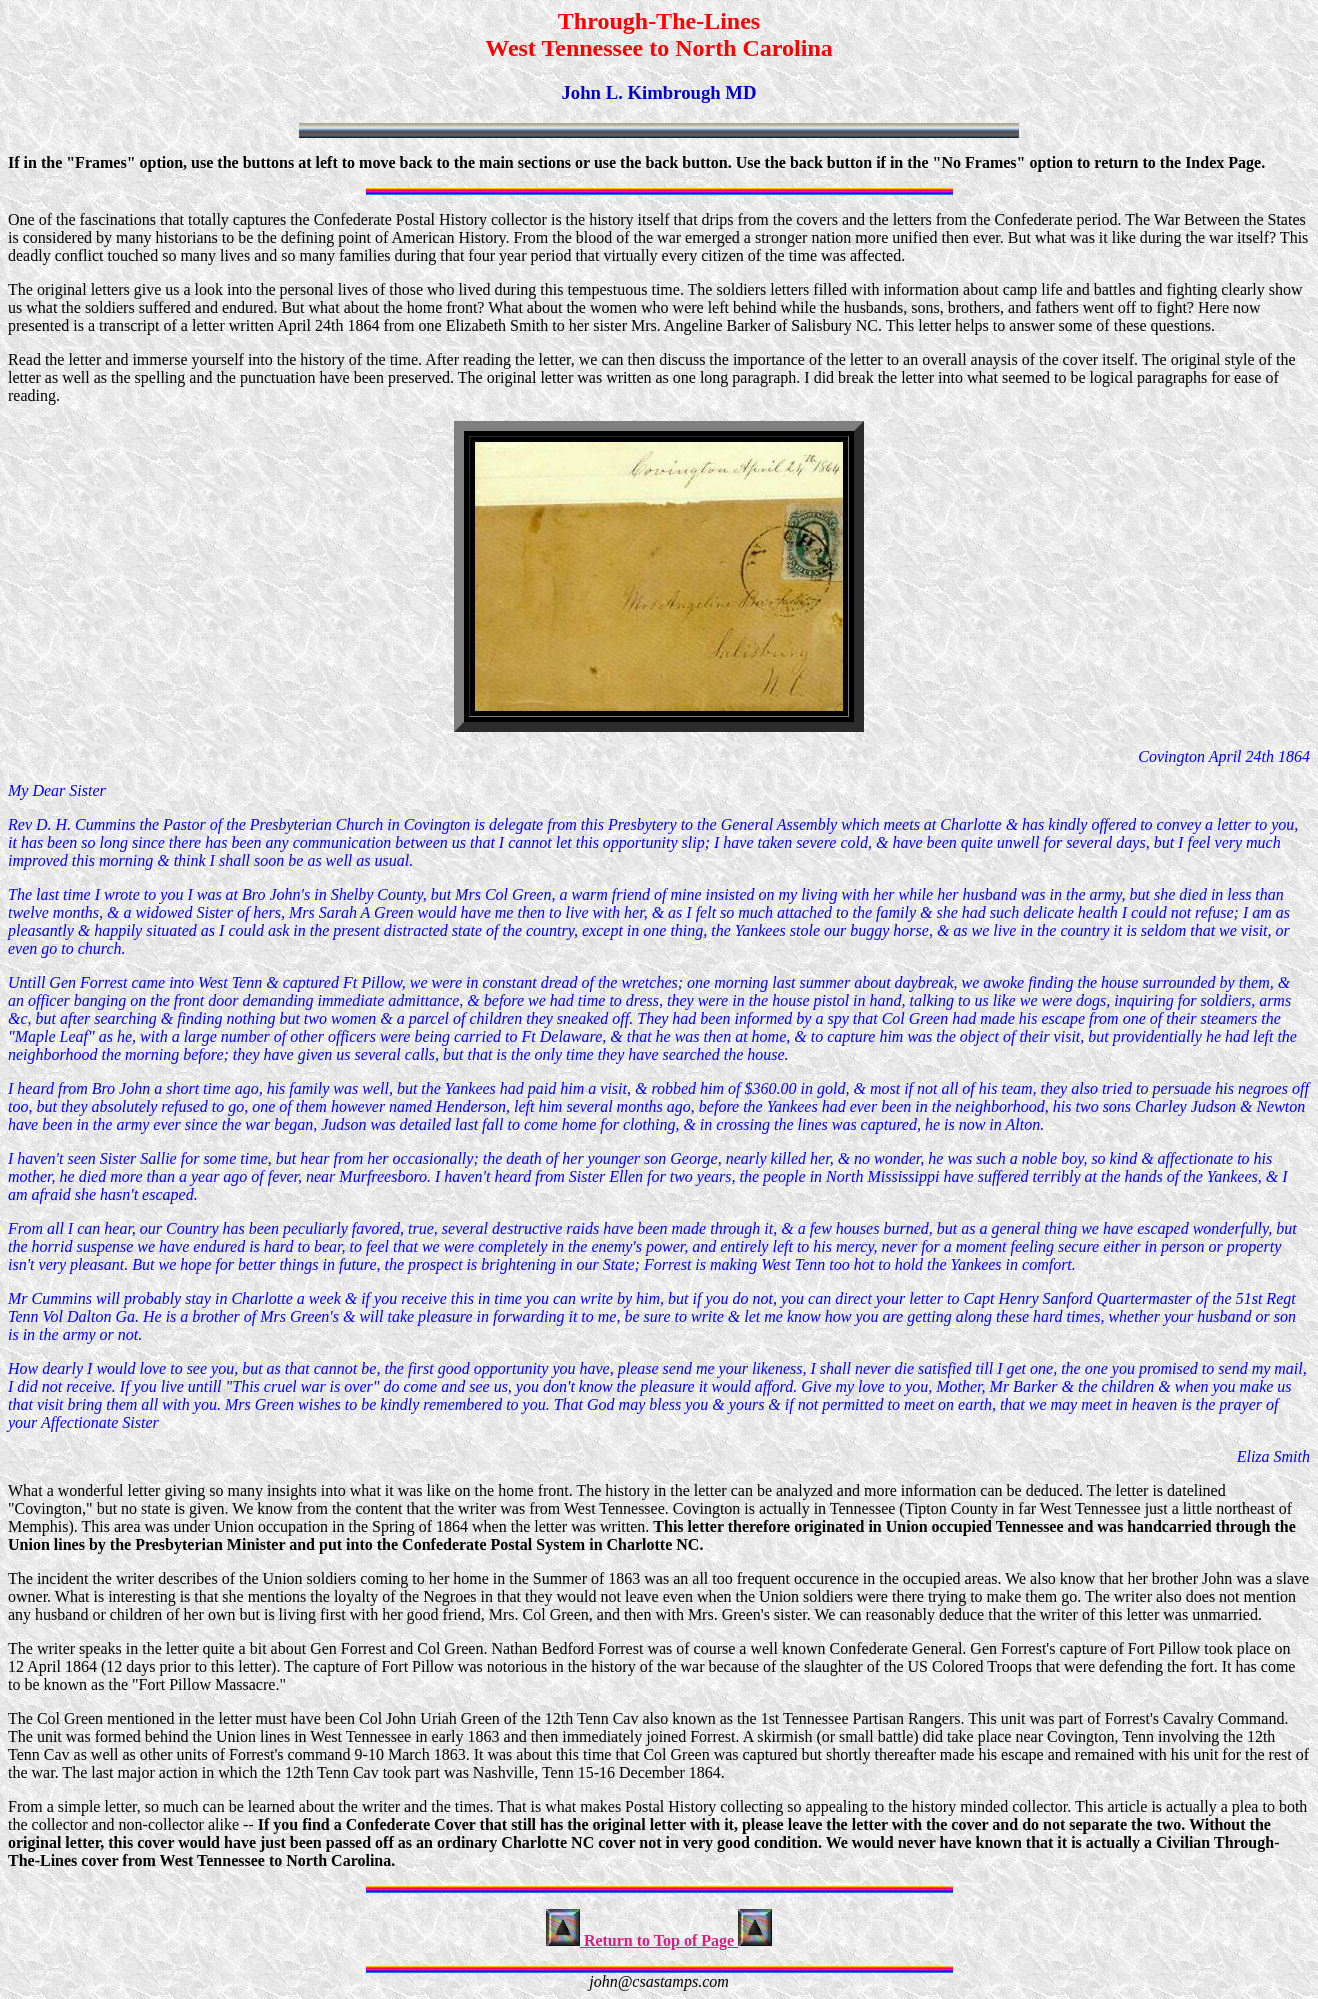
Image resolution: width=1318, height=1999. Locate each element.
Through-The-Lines (659, 21)
